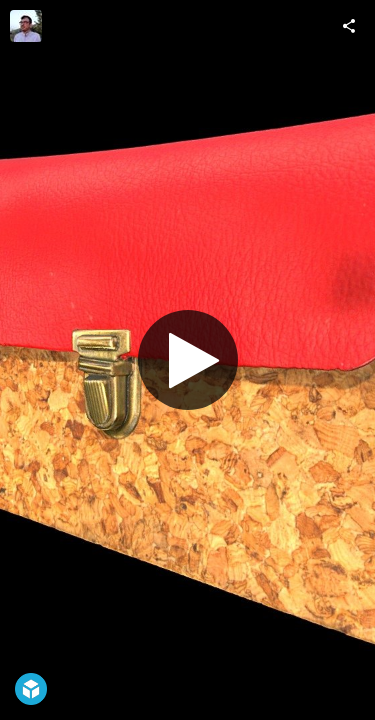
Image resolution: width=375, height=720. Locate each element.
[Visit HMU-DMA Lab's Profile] (26, 26)
